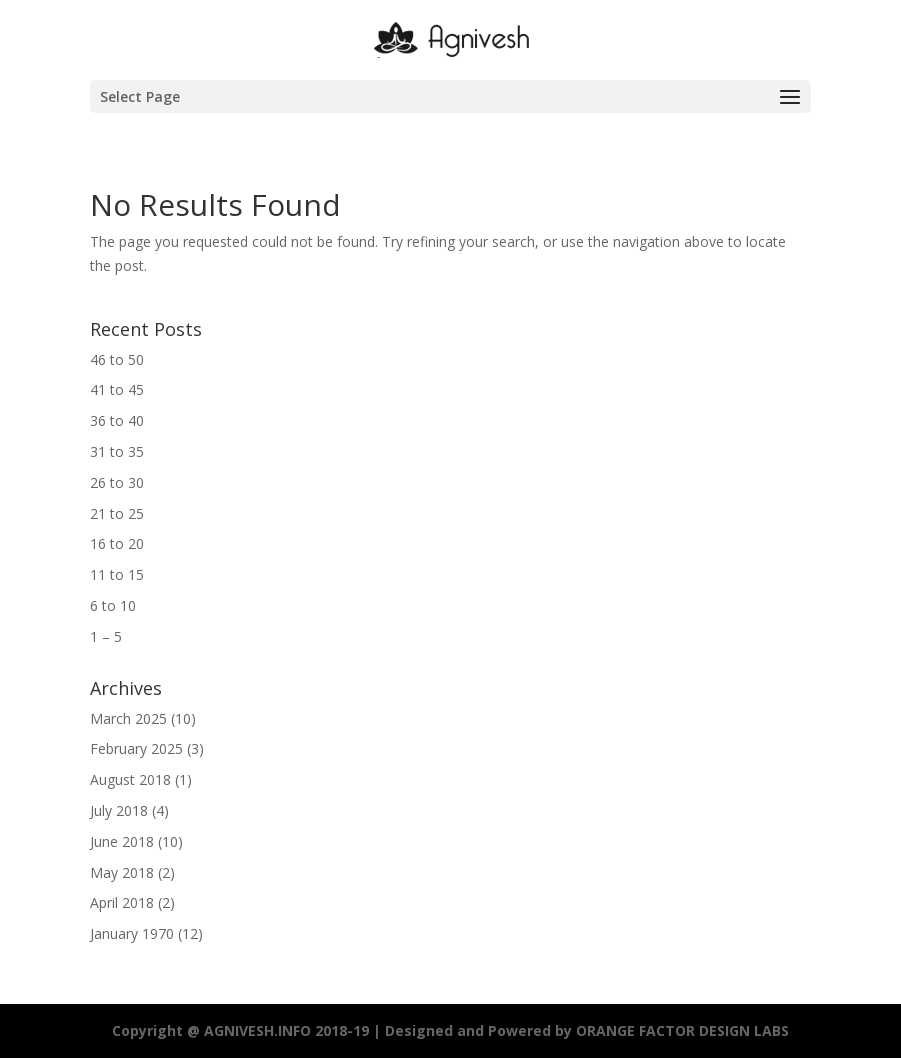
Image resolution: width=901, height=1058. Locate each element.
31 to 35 (117, 451)
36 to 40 (117, 420)
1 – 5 (106, 636)
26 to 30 (117, 482)
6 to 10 (113, 605)
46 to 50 (117, 359)
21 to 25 (117, 513)
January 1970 (132, 933)
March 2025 (128, 718)
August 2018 (130, 779)
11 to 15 (117, 574)
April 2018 (122, 902)
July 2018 (119, 810)
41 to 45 (117, 389)
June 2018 (122, 841)
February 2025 (136, 748)
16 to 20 (117, 543)
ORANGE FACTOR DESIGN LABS (682, 1030)
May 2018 (122, 872)
